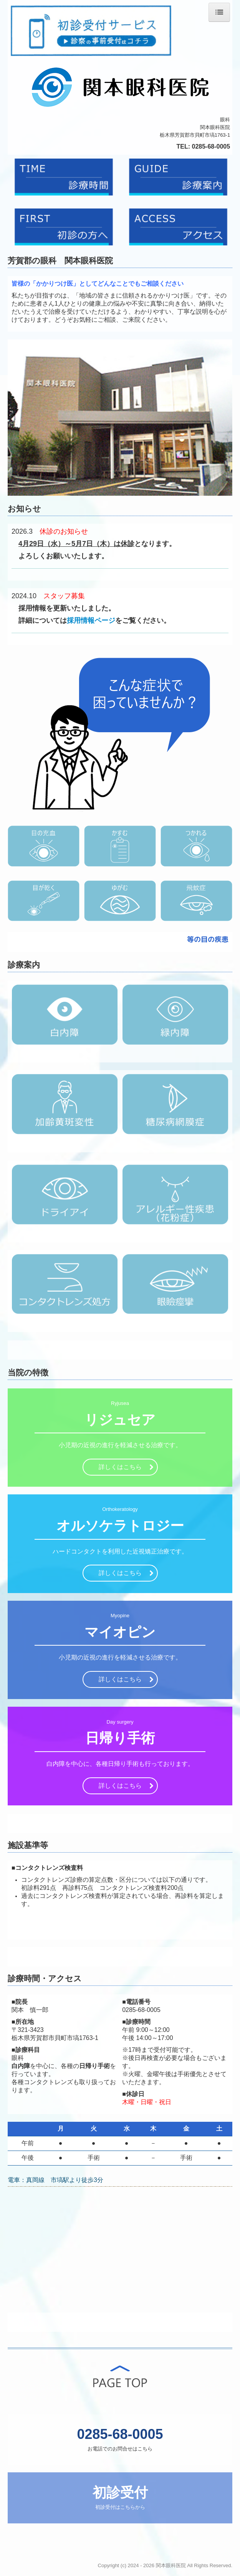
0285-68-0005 (211, 146)
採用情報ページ (91, 620)
